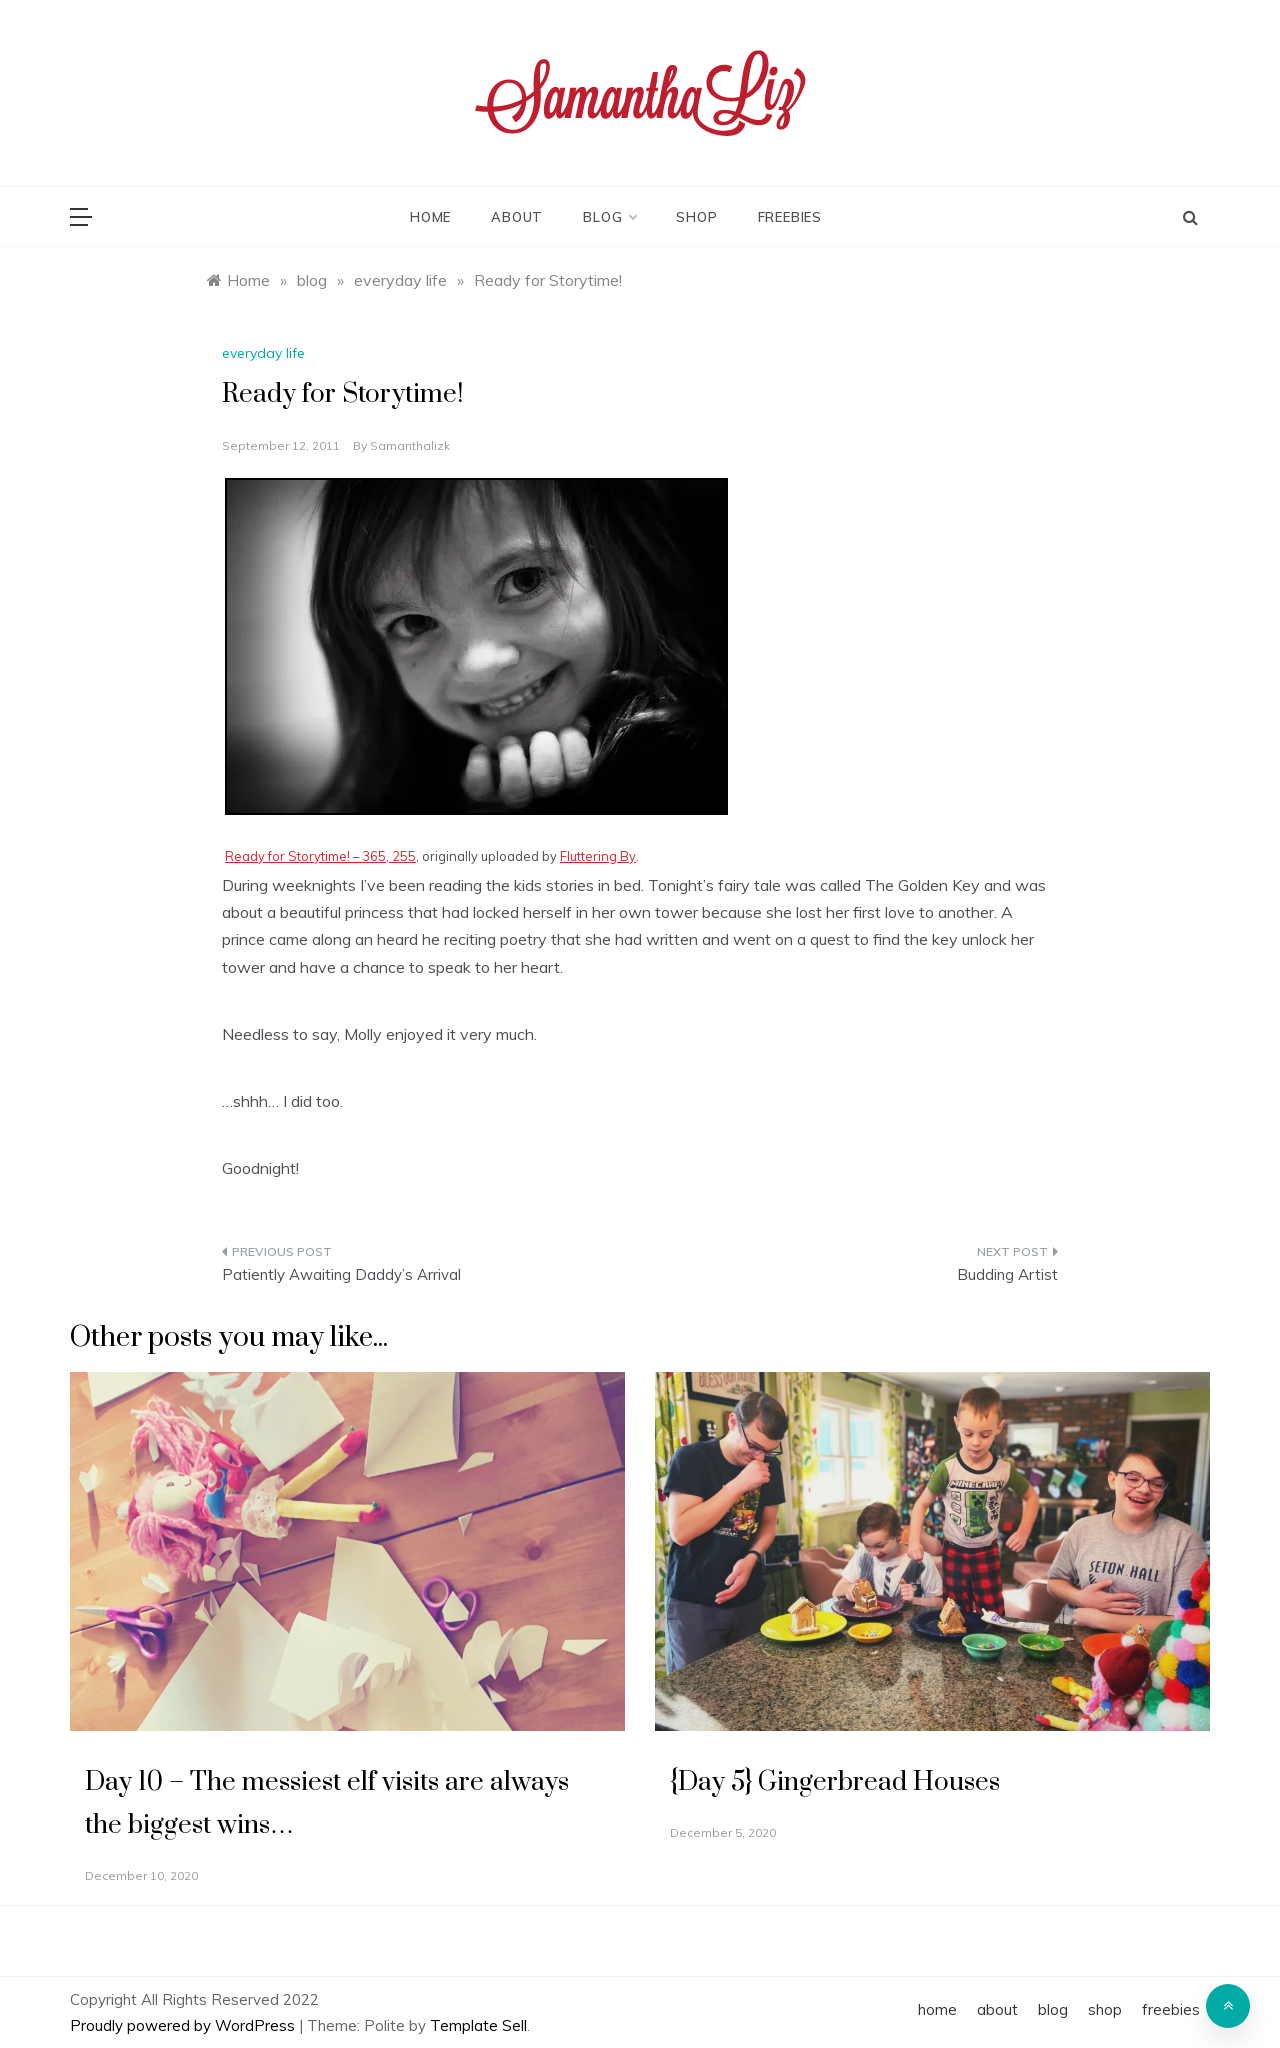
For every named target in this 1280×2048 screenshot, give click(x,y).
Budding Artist (1007, 1274)
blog (609, 217)
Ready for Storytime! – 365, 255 (320, 856)
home (430, 217)
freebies (790, 217)
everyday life (263, 353)
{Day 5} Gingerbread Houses (835, 1782)
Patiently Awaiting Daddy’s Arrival (341, 1274)
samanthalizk (410, 445)
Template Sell (478, 2025)
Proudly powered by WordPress (184, 2025)
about (517, 217)
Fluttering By (598, 856)
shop (696, 217)
